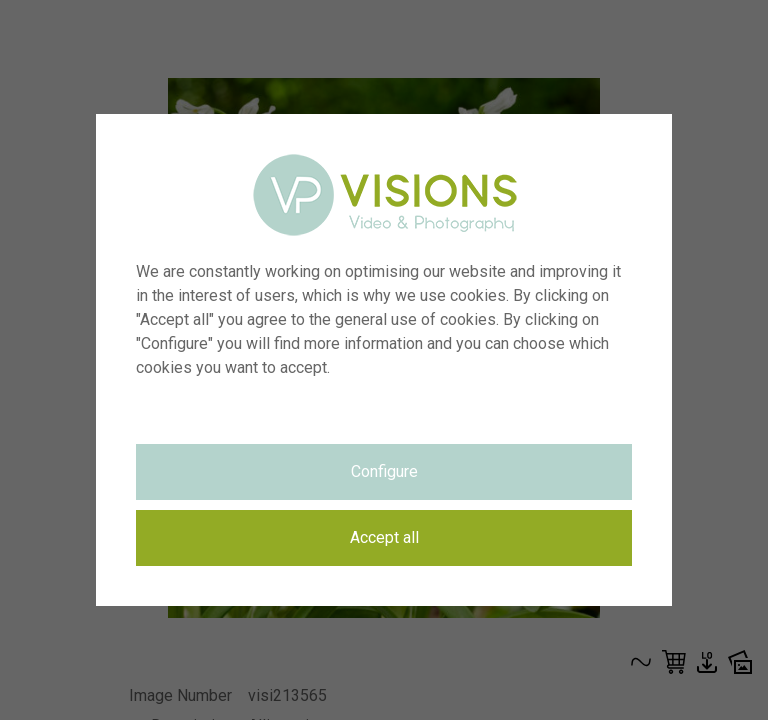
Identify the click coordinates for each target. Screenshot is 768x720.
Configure (384, 471)
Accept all (384, 537)
